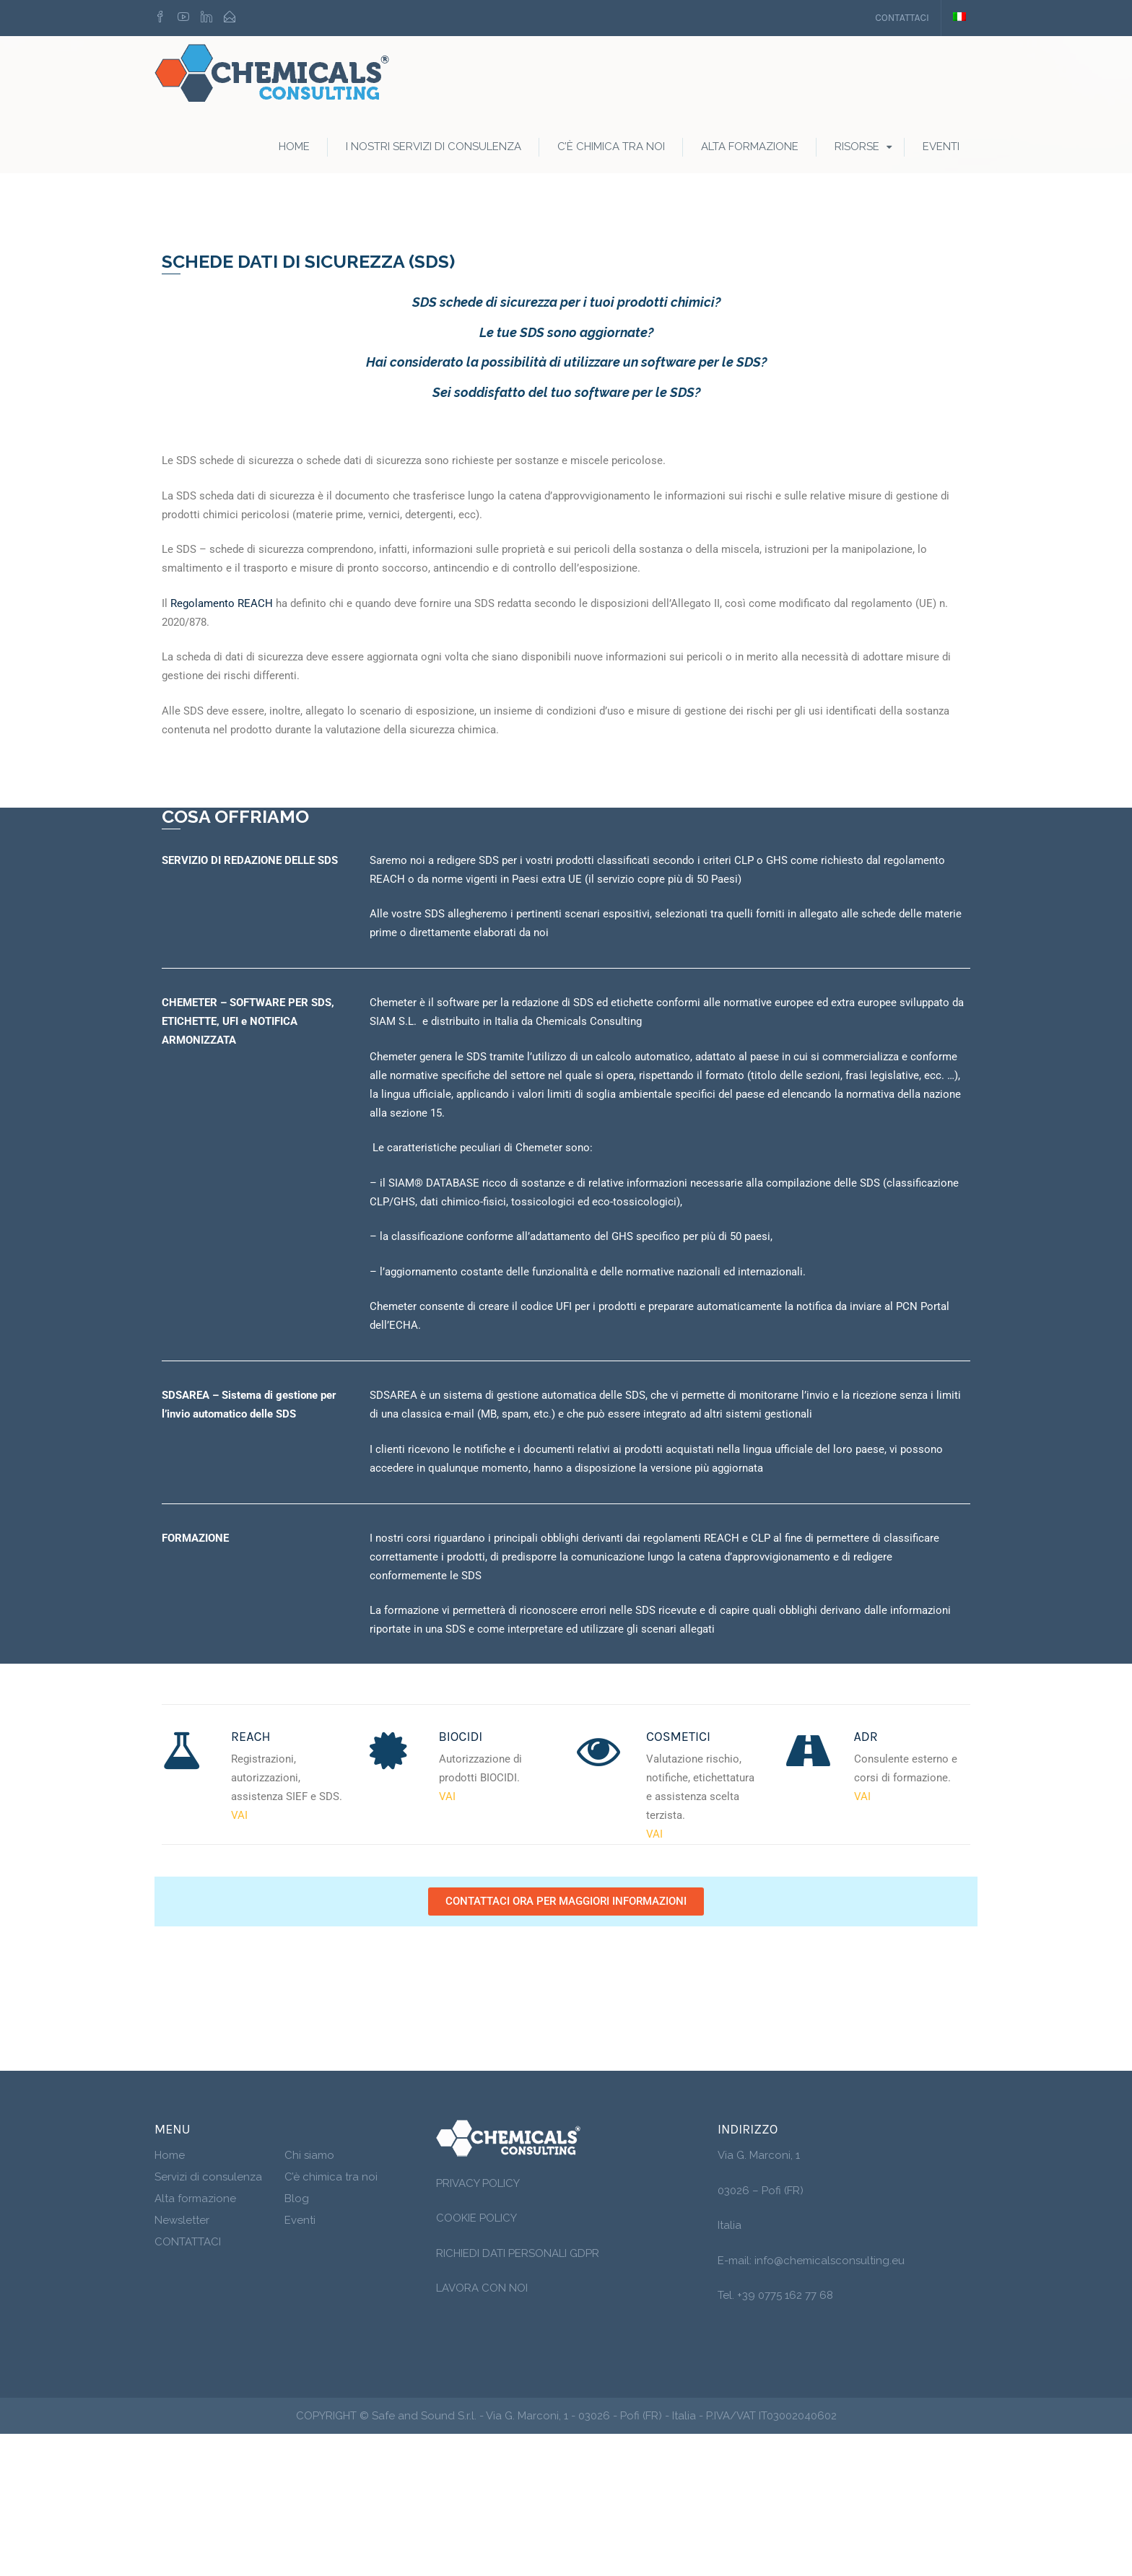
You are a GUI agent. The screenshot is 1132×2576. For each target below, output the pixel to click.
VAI (239, 1957)
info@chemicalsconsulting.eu (829, 2402)
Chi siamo (309, 2297)
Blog (296, 2340)
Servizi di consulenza (208, 2319)
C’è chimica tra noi (331, 2319)
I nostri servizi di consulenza (433, 147)
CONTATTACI (902, 18)
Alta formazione (749, 147)
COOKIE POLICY (476, 2360)
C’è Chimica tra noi (611, 147)
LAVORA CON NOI (482, 2430)
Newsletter (181, 2362)
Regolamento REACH (221, 744)
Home (294, 147)
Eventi (941, 147)
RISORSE (857, 147)
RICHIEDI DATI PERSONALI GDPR (517, 2394)
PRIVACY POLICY (478, 2324)
